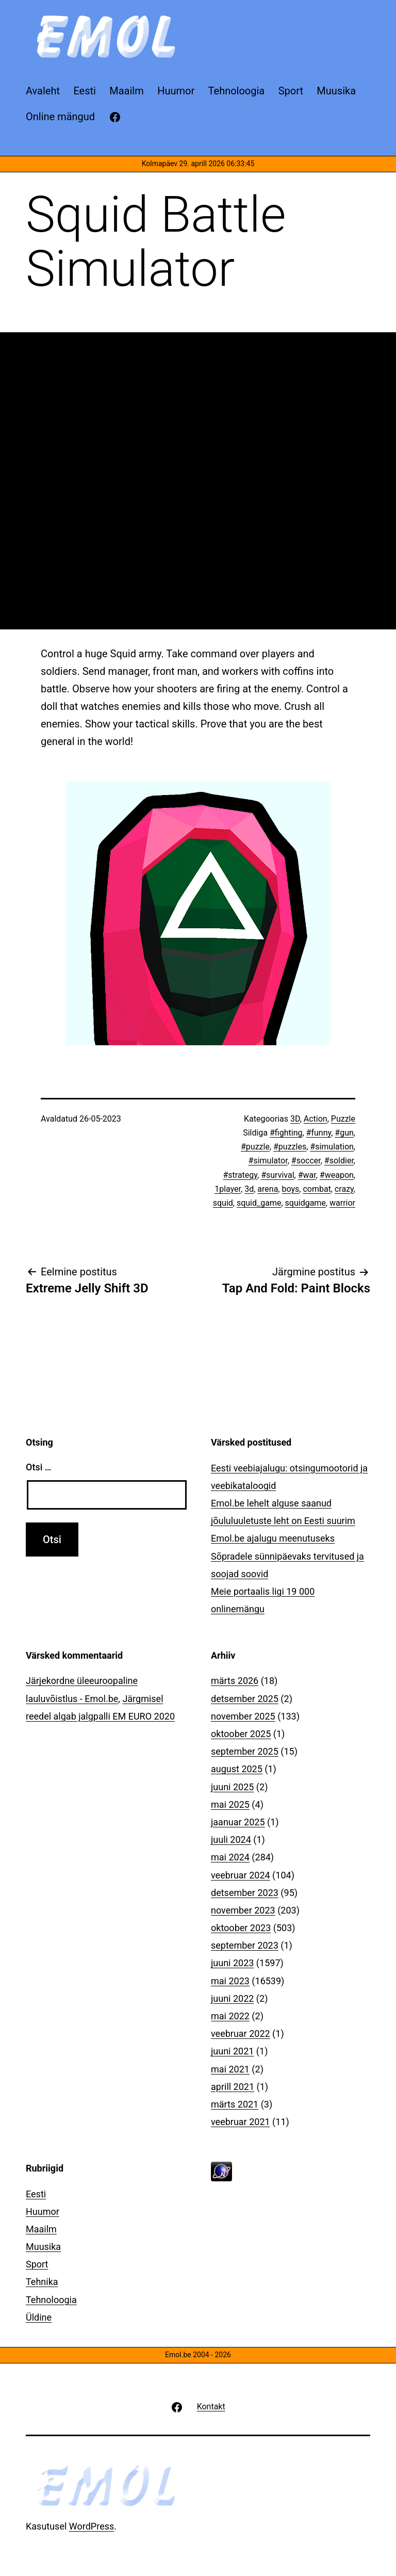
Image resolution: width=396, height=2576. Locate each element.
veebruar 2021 (240, 2121)
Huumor (42, 2211)
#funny (319, 1133)
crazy (344, 1189)
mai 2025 (230, 1804)
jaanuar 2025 (238, 1822)
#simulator (268, 1160)
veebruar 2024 (240, 1875)
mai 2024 (230, 1857)
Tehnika (42, 2281)
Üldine (39, 2317)
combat (317, 1189)
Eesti (36, 2194)
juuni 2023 (232, 1962)
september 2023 (244, 1945)
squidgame (305, 1203)
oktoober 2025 (241, 1733)
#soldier (339, 1160)
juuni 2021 (232, 2051)
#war (307, 1175)
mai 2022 (230, 2016)
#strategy (240, 1175)
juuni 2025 (232, 1786)
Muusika (43, 2246)
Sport (37, 2264)
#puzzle (255, 1147)
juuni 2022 (232, 1998)
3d (249, 1189)
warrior (342, 1203)
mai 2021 (230, 2069)
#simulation (332, 1147)
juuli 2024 (231, 1839)
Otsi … (38, 1467)
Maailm (41, 2229)
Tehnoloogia (51, 2299)
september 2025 (244, 1751)
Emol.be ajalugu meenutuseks (273, 1538)
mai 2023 (230, 1980)
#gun (344, 1133)
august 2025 (236, 1768)
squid (223, 1203)
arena (267, 1189)
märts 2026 (234, 1680)
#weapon (337, 1175)
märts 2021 (234, 2104)
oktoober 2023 (241, 1927)
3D (295, 1119)
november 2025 (243, 1716)
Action (315, 1119)
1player (227, 1189)
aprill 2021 (232, 2086)
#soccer (306, 1160)
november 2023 (243, 1910)
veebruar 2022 (240, 2033)
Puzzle (343, 1119)
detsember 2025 (244, 1698)
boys (290, 1189)
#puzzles (289, 1147)
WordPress (91, 2526)
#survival (277, 1175)
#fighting (286, 1133)
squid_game (259, 1203)
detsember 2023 (244, 1892)
